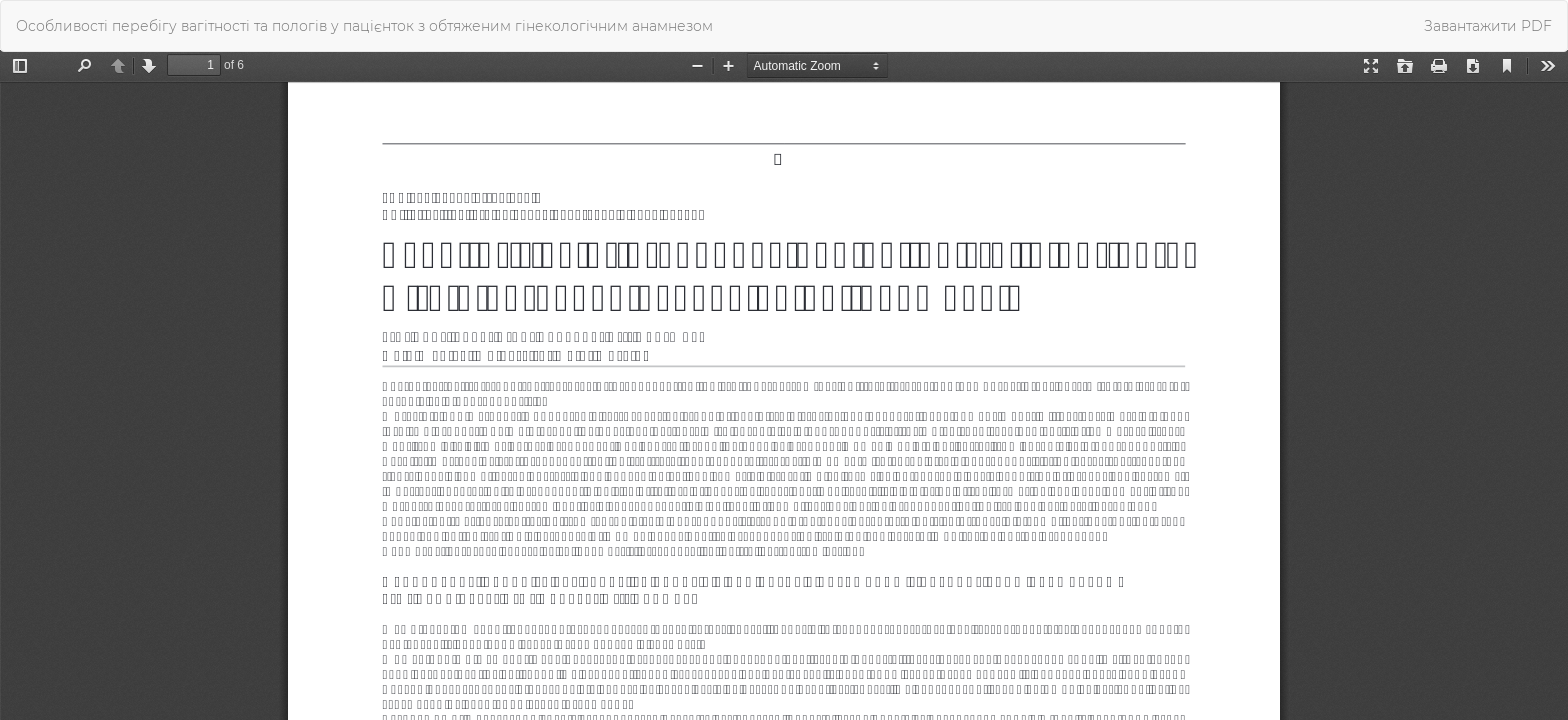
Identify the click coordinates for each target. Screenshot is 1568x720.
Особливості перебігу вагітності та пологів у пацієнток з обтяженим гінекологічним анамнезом (364, 26)
